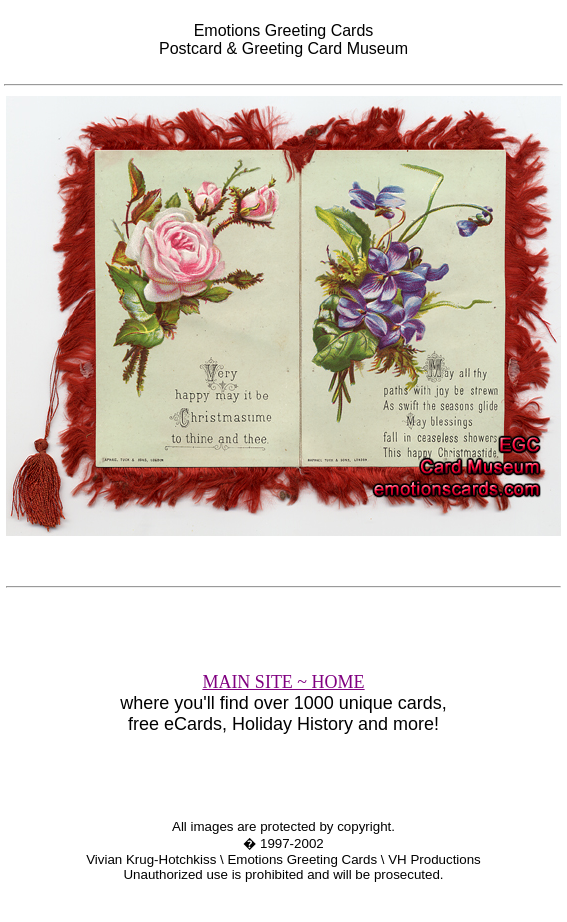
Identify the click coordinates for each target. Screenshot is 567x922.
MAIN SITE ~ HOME (283, 682)
